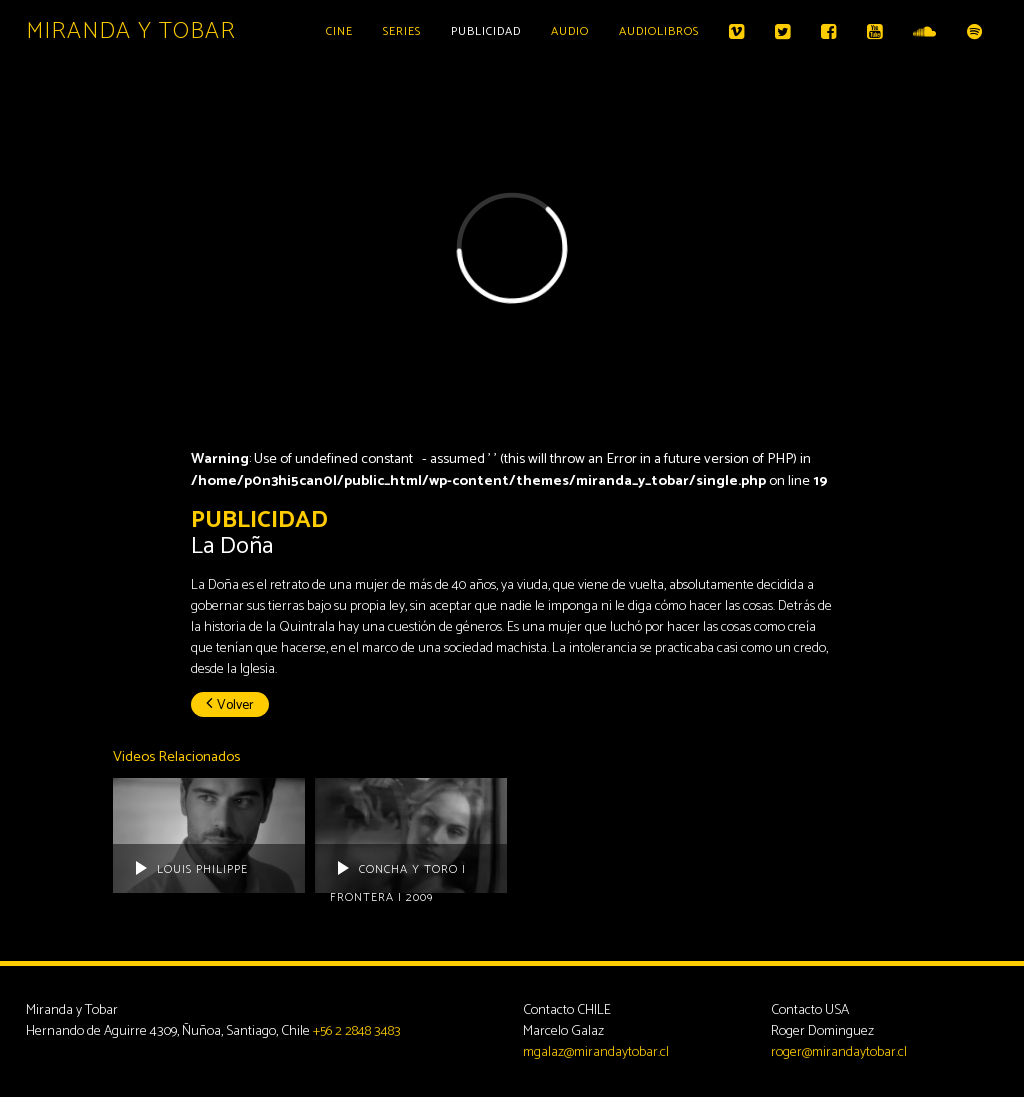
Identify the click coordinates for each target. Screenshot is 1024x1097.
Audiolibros (659, 31)
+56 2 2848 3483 (357, 1031)
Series (402, 31)
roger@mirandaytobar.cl (839, 1052)
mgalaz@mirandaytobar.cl (596, 1052)
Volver (230, 705)
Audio (570, 31)
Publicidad (486, 31)
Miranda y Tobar (131, 31)
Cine (339, 31)
